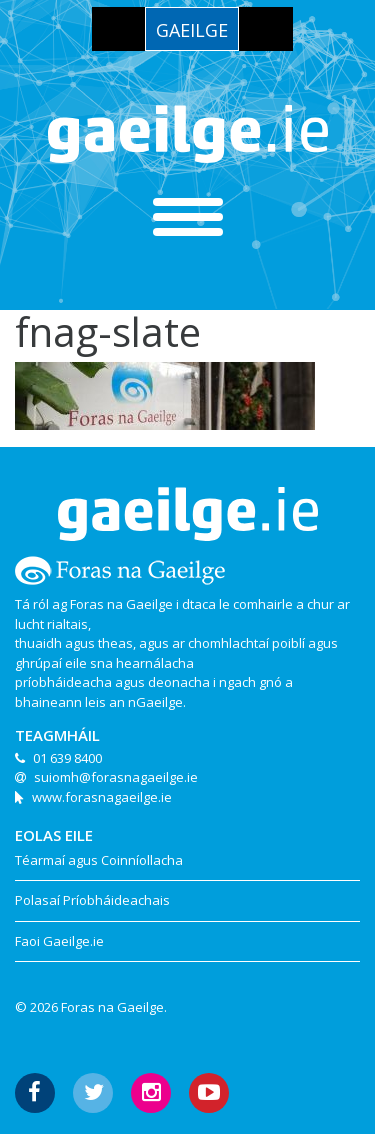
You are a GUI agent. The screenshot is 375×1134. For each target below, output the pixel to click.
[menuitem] (192, 29)
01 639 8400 (67, 758)
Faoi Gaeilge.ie (59, 941)
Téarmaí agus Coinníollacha (99, 860)
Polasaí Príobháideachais (92, 900)
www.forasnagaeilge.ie (102, 797)
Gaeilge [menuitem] (192, 30)
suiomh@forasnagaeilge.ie (116, 777)
